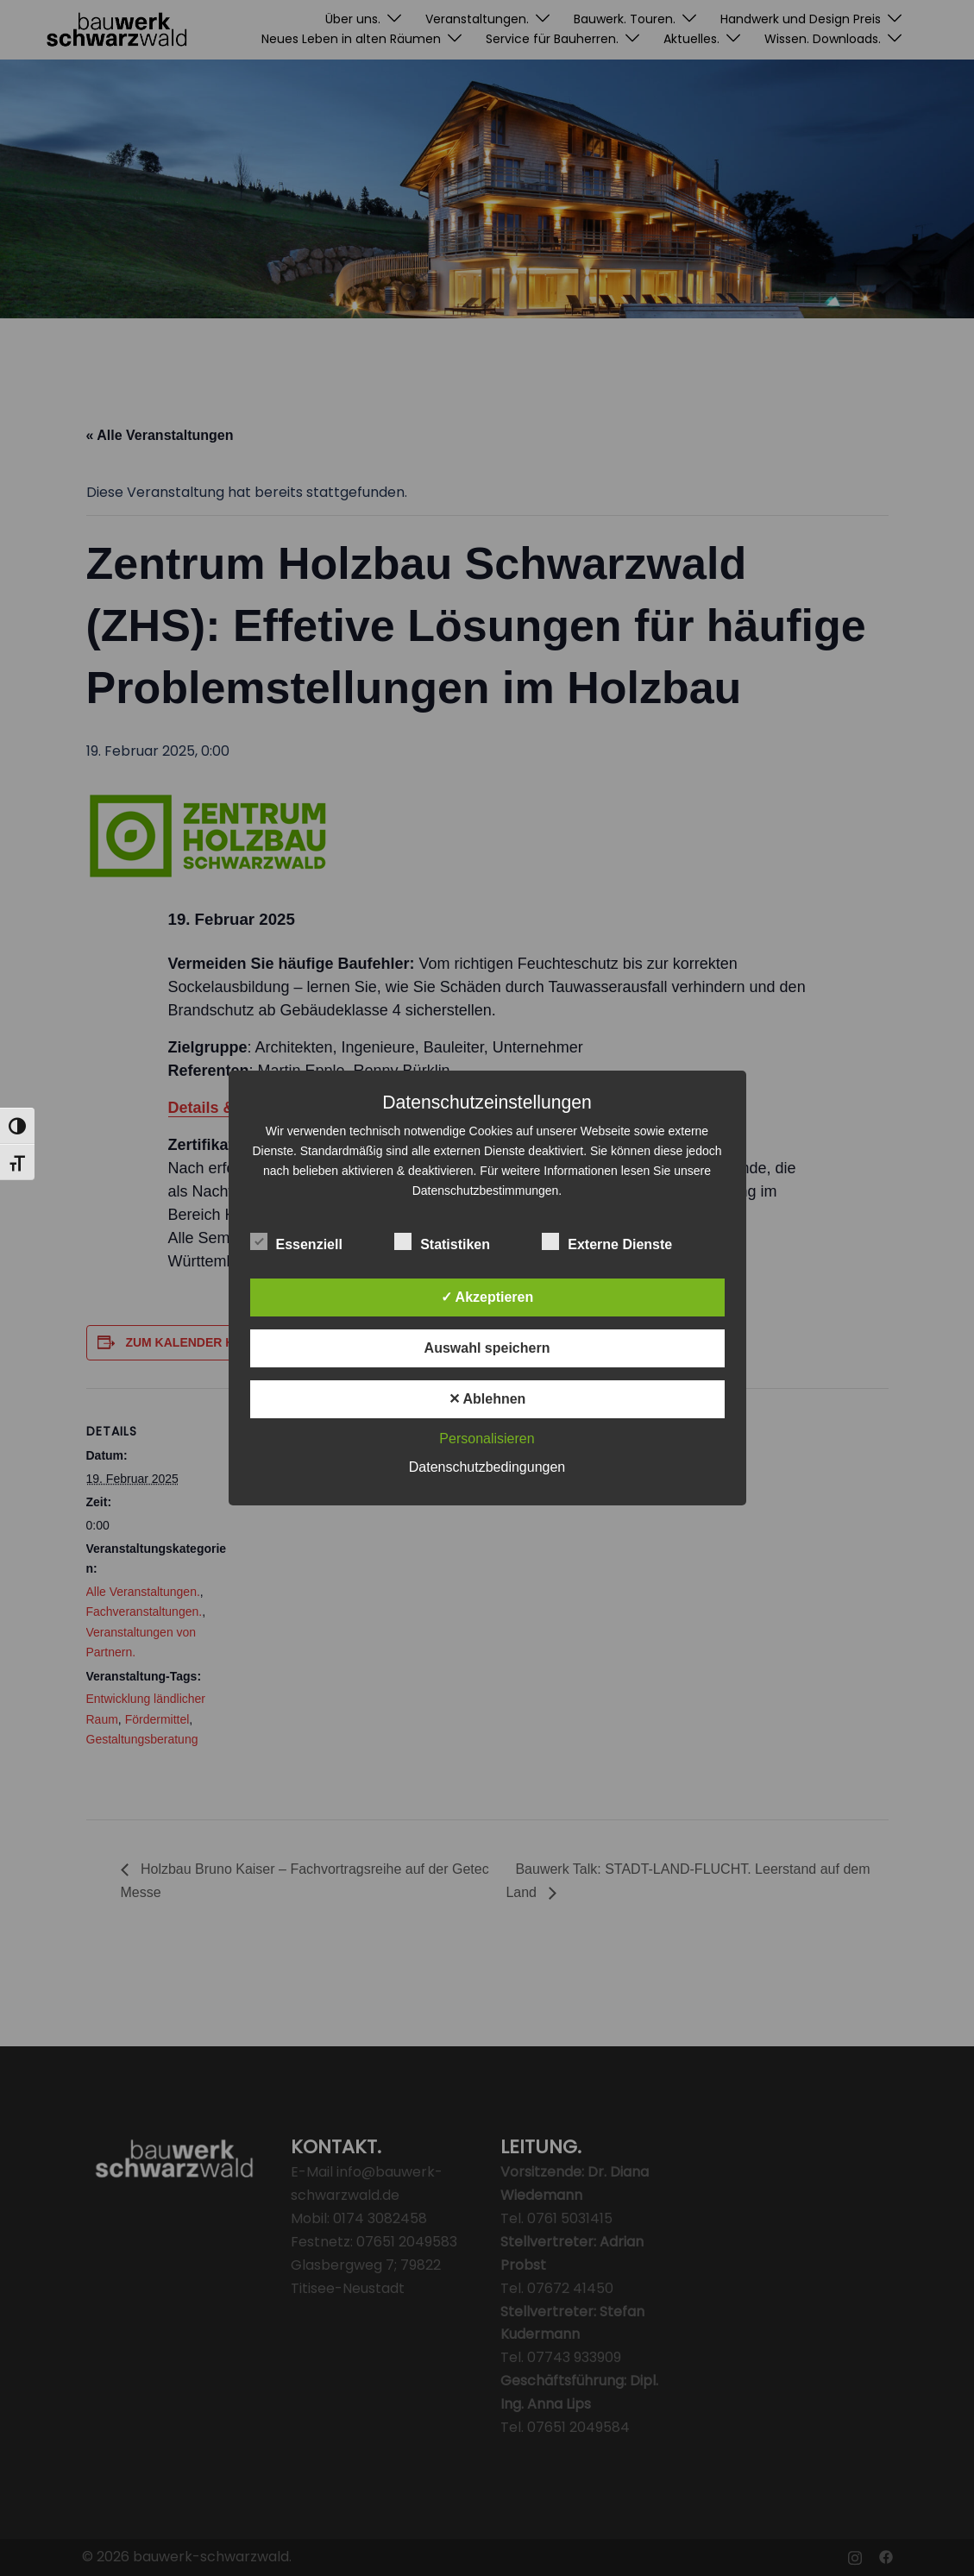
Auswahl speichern (487, 1348)
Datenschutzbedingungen (487, 1467)
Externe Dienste (607, 1242)
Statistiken (442, 1242)
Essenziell (296, 1242)
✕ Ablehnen (487, 1399)
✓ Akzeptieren (487, 1297)
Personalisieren (486, 1438)
